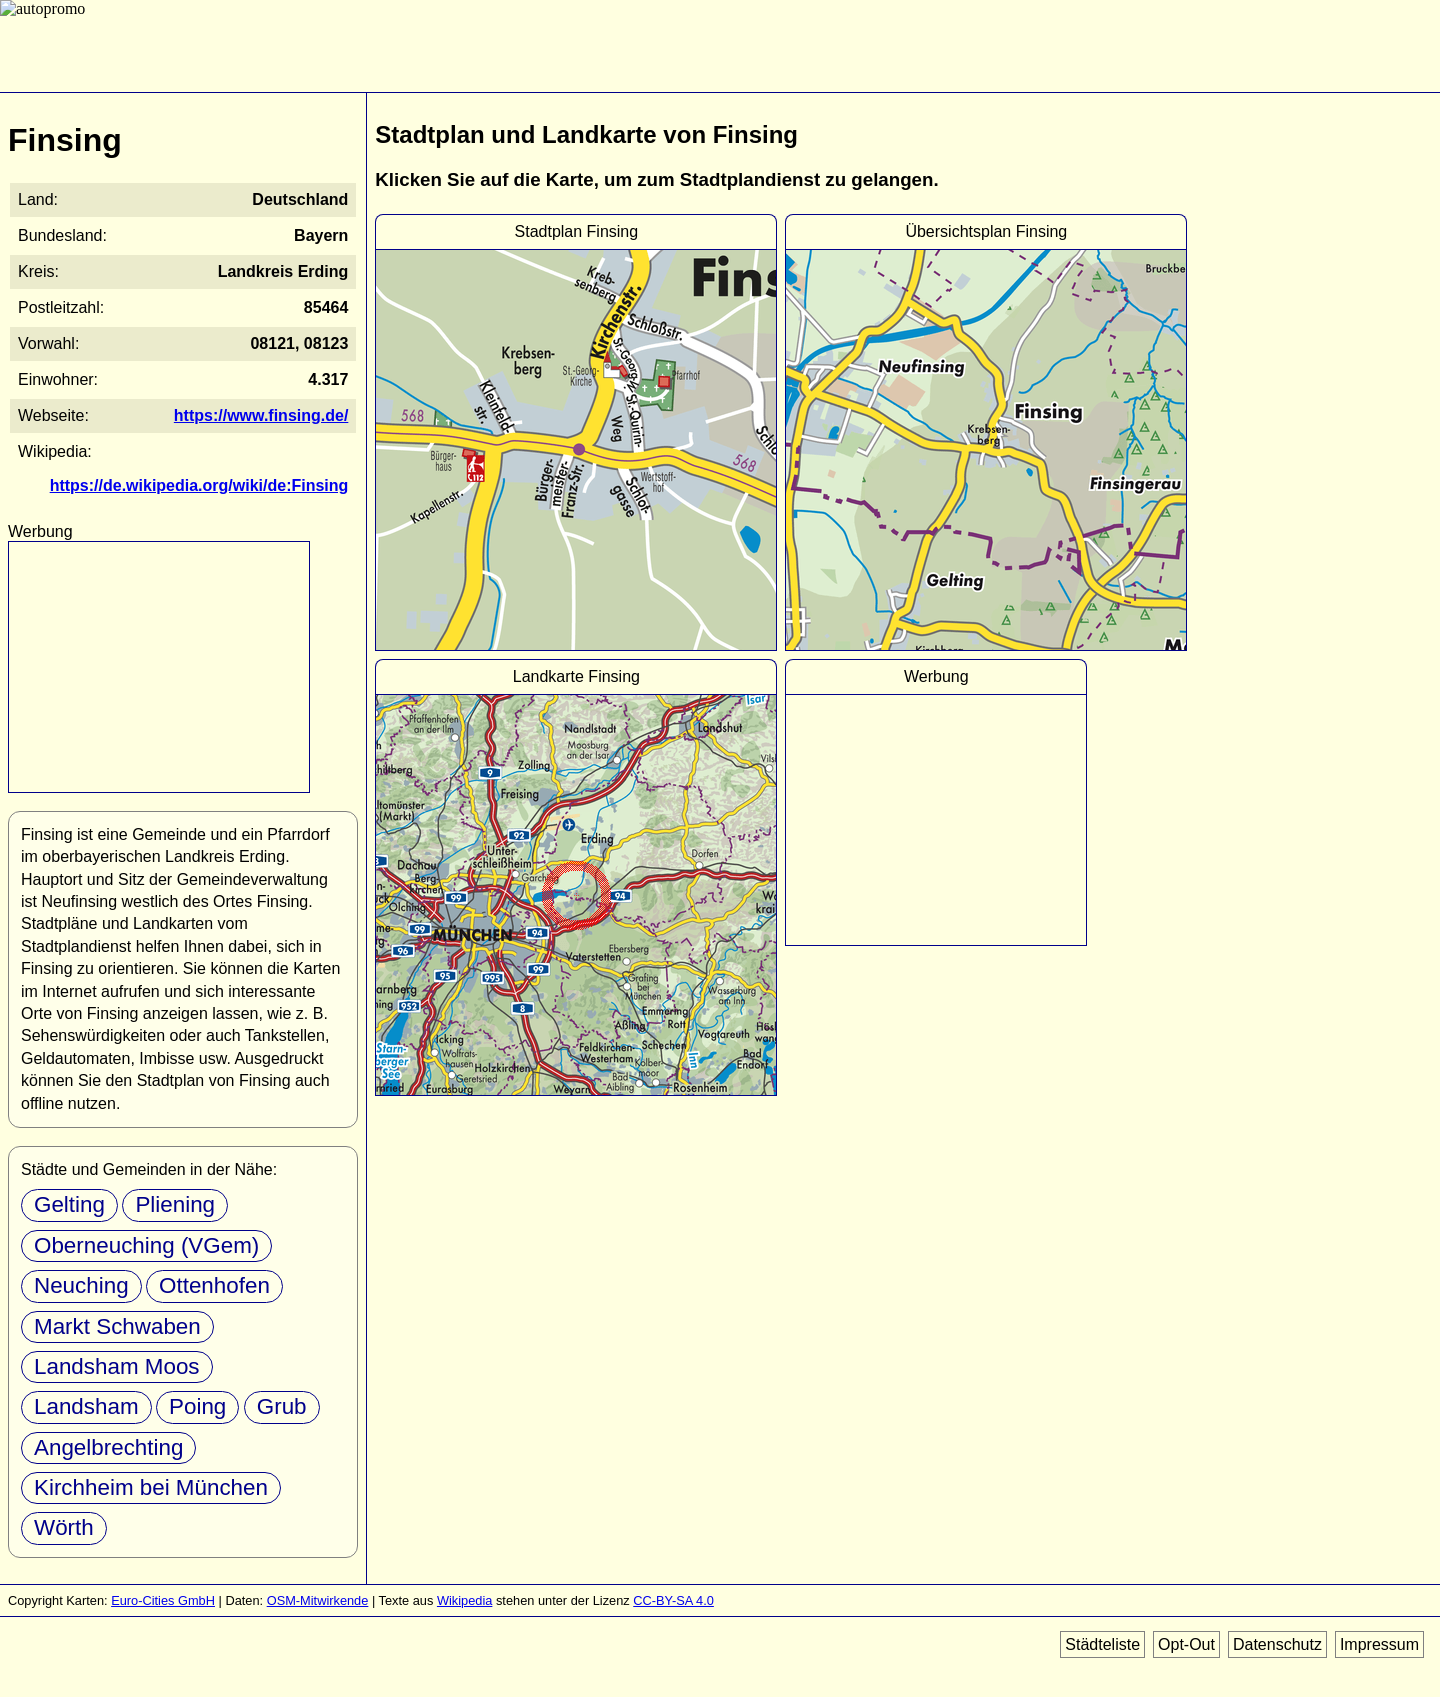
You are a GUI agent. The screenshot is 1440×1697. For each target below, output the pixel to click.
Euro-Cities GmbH (163, 1600)
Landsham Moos (117, 1366)
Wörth (64, 1527)
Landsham (86, 1406)
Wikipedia (464, 1600)
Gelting (69, 1204)
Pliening (175, 1204)
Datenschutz (1277, 1644)
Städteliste (1102, 1644)
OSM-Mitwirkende (318, 1600)
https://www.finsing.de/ (261, 415)
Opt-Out (1186, 1644)
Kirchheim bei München (151, 1487)
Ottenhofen (214, 1285)
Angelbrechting (108, 1447)
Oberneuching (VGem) (146, 1245)
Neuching (81, 1285)
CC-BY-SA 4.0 (673, 1600)
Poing (197, 1406)
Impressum (1379, 1644)
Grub (282, 1406)
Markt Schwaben (117, 1326)
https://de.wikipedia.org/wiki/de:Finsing (199, 485)
